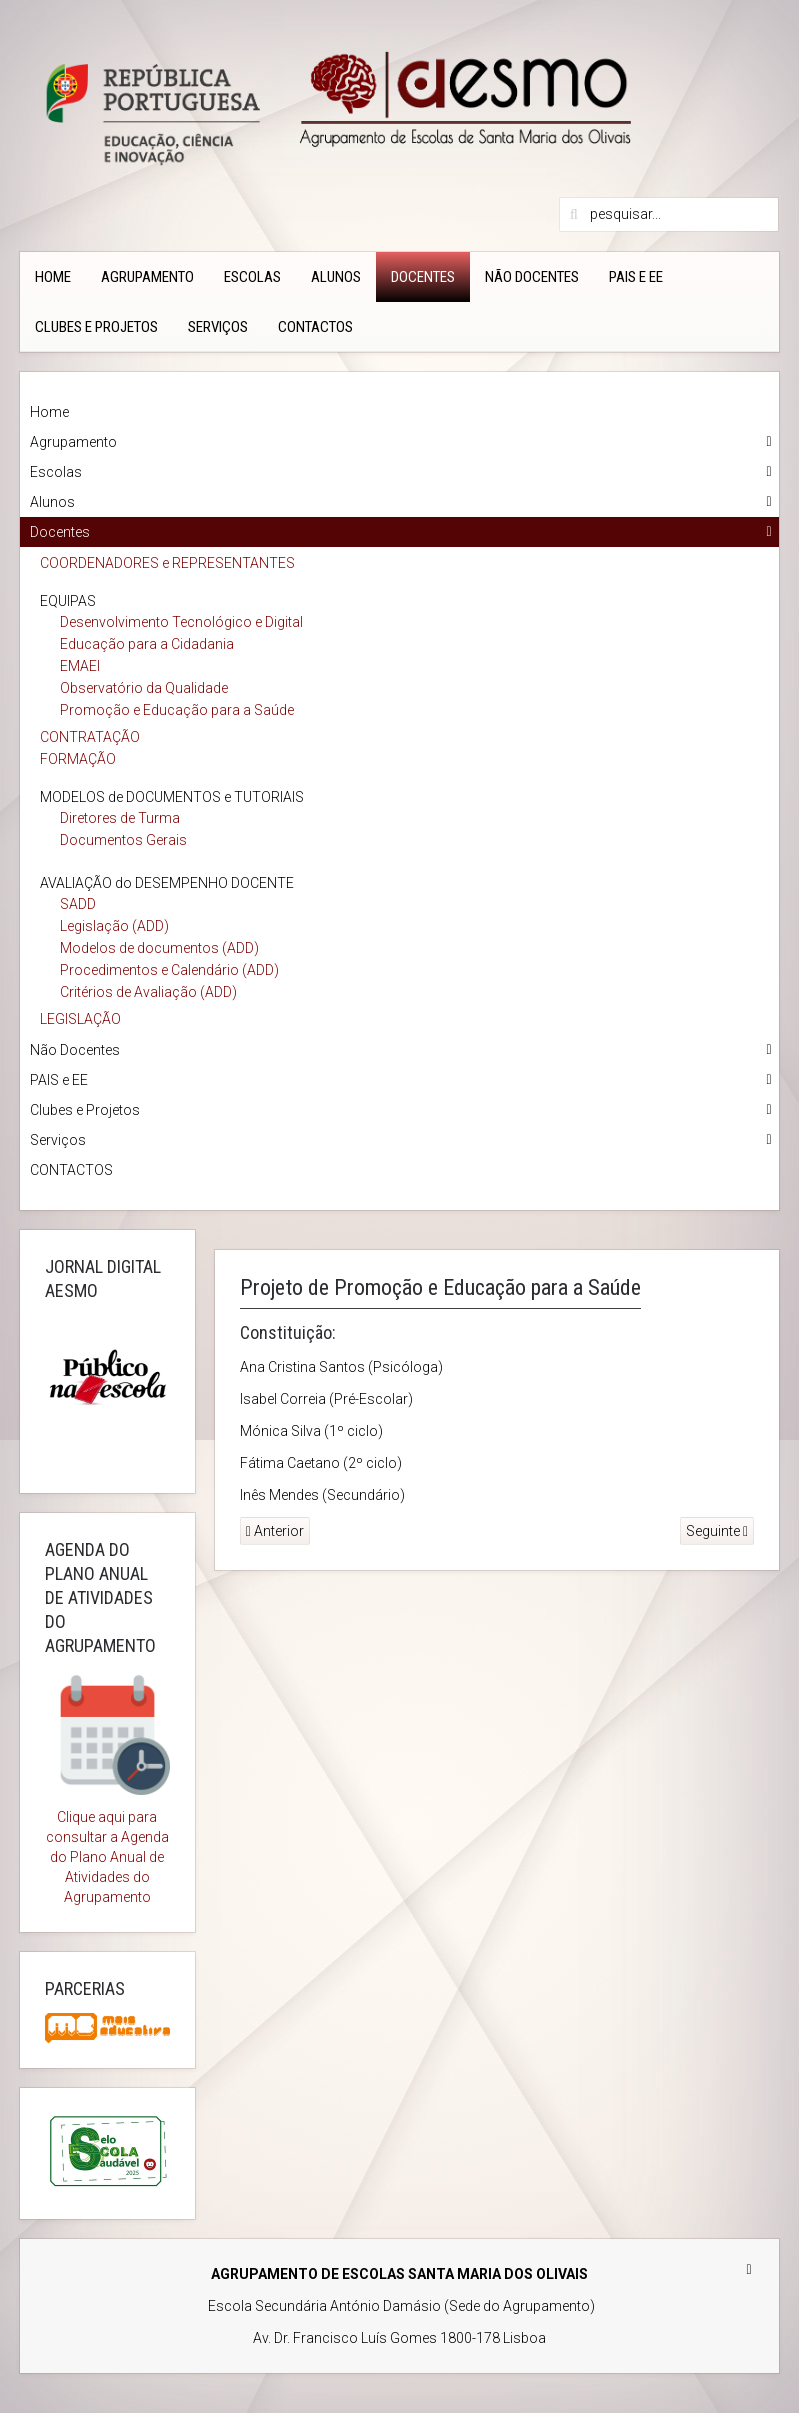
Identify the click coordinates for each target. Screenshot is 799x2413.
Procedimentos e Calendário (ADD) (169, 970)
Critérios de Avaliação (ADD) (148, 992)
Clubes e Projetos (96, 327)
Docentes (423, 277)
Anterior (275, 1531)
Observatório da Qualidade (144, 688)
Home (53, 277)
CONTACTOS (315, 327)
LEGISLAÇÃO (80, 1019)
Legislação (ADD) (114, 926)
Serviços (218, 327)
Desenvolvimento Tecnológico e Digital (181, 622)
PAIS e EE (636, 277)
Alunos (336, 277)
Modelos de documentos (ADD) (159, 948)
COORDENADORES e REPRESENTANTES (167, 563)
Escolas (252, 277)
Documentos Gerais (123, 840)
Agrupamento (147, 277)
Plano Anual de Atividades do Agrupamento (114, 1877)
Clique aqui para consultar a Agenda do (107, 1837)
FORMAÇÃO (78, 759)
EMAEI (80, 666)
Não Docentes (532, 277)
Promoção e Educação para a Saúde (177, 710)
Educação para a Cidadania (147, 644)
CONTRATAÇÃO (90, 737)
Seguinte (717, 1531)
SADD (78, 904)
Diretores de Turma (120, 818)
